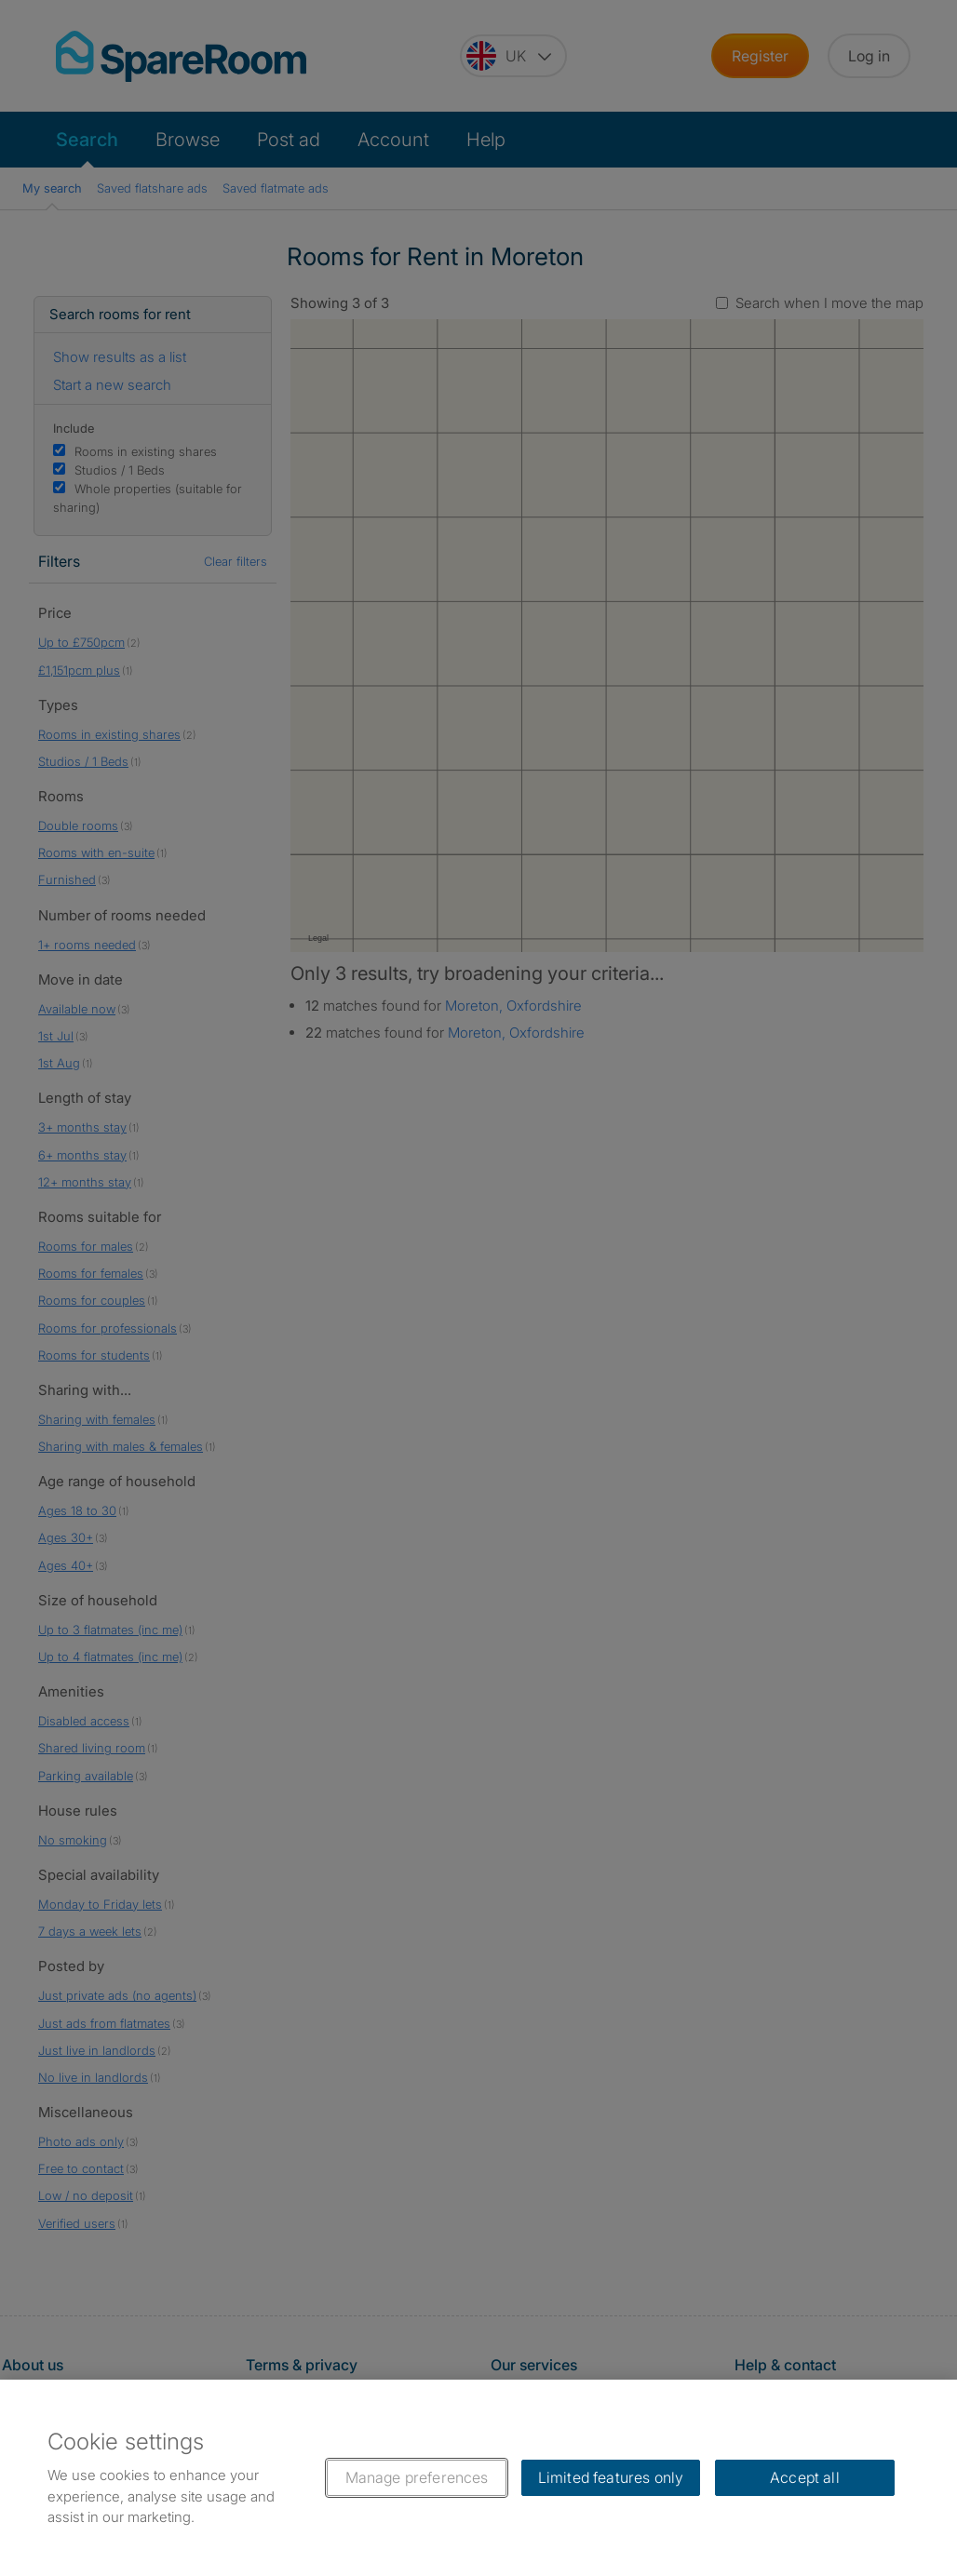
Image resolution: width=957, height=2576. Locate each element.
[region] (478, 2478)
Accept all (805, 2477)
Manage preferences (417, 2477)
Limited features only (610, 2477)
